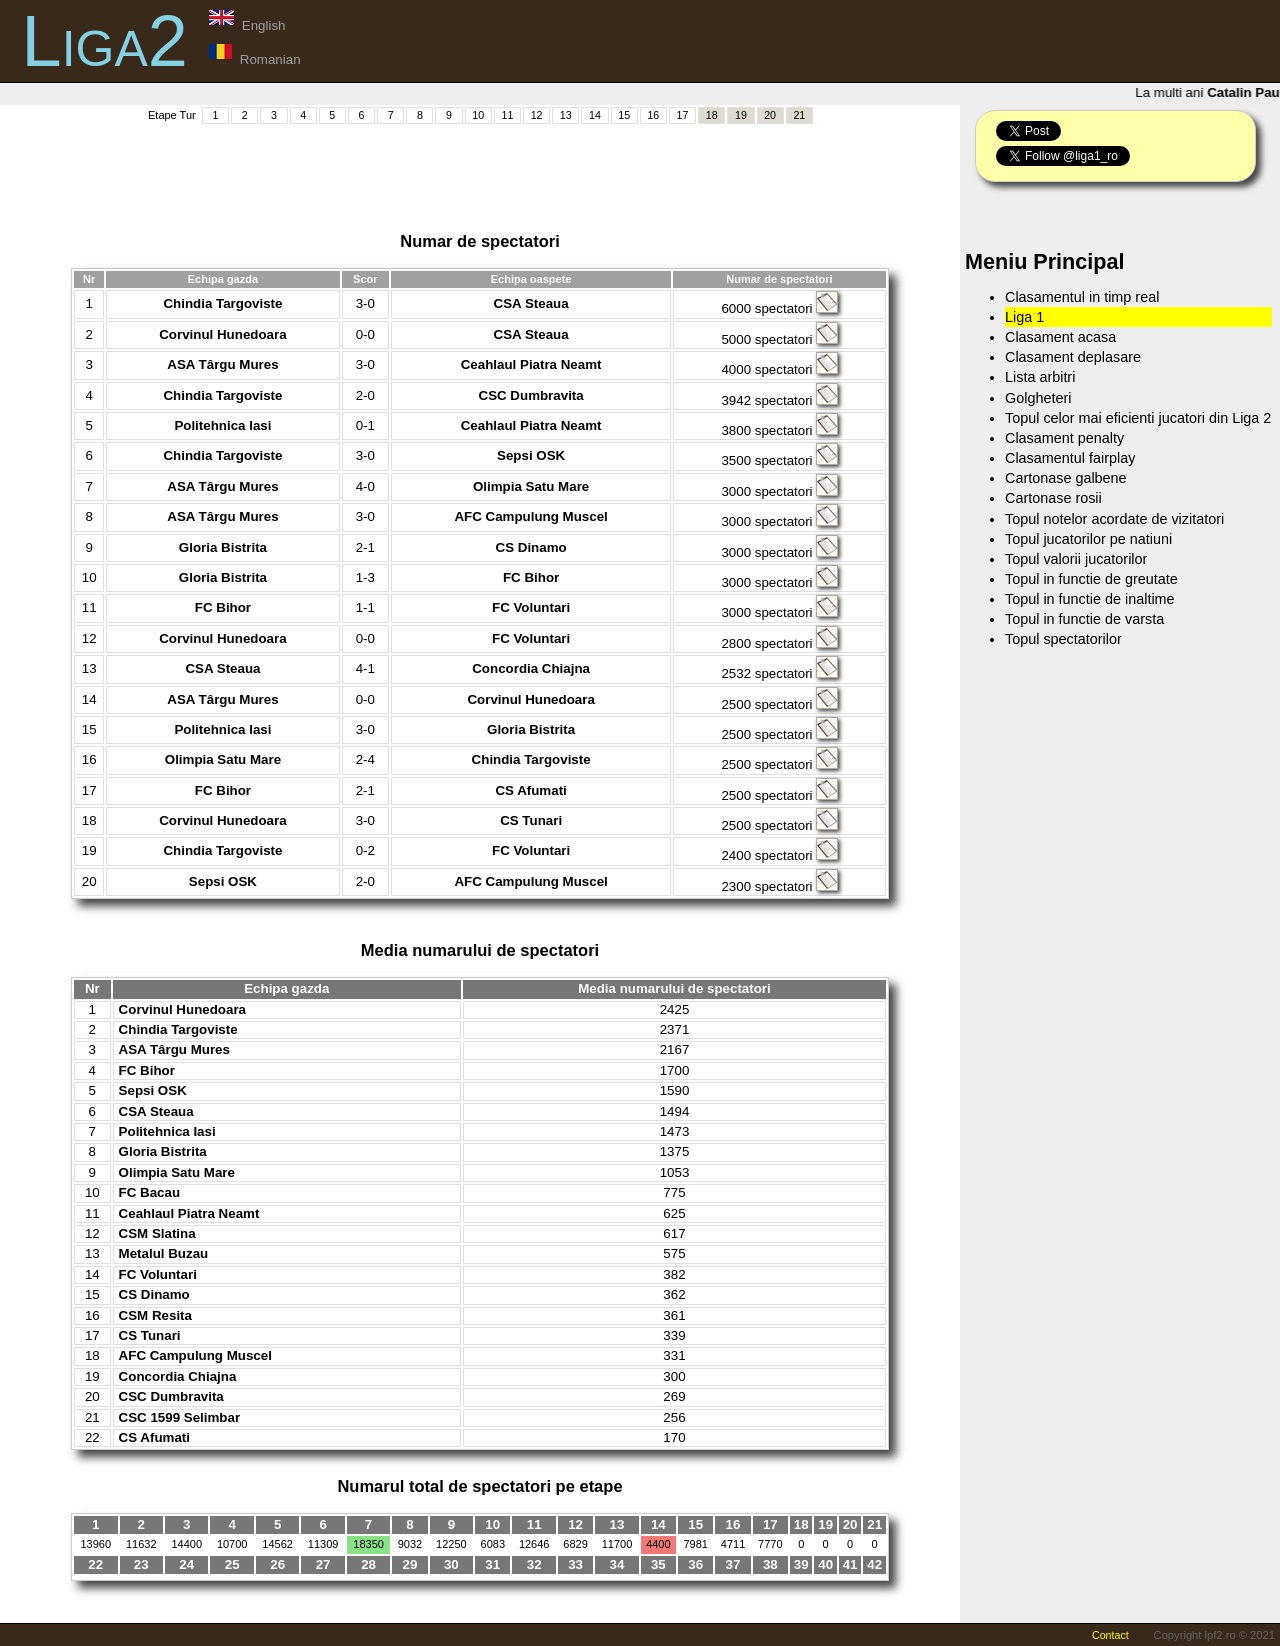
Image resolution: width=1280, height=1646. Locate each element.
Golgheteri (1038, 398)
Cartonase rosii (1053, 498)
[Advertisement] (480, 171)
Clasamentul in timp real (1082, 297)
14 (595, 115)
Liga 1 (1024, 317)
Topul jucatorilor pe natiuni (1088, 539)
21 (799, 115)
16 (653, 115)
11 (507, 115)
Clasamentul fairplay (1070, 458)
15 (624, 115)
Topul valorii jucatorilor (1076, 559)
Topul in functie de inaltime (1090, 599)
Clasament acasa (1060, 337)
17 (683, 115)
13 (566, 115)
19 (741, 115)
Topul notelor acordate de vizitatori (1114, 519)
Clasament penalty (1064, 438)
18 (712, 115)
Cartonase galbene (1066, 478)
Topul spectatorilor (1063, 639)
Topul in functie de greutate (1091, 579)
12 (537, 115)
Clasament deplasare (1073, 357)
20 (770, 115)
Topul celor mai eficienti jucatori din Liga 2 (1138, 418)
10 (478, 115)
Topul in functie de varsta (1084, 619)
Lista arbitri (1040, 377)
